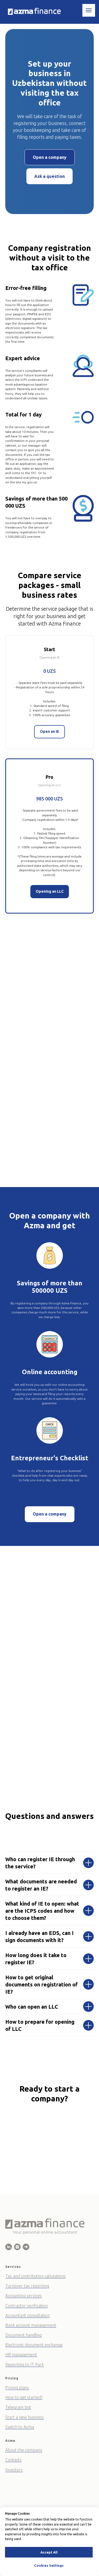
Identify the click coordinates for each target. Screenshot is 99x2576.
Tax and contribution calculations (35, 2276)
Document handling (23, 2335)
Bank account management (30, 2325)
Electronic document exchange (34, 2344)
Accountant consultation (27, 2315)
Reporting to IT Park (24, 2364)
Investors (14, 2469)
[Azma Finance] (17, 2247)
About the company (23, 2450)
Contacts (13, 2459)
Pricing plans (17, 2387)
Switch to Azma (19, 2427)
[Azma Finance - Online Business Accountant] (8, 2247)
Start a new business (24, 2417)
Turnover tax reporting (27, 2285)
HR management (21, 2354)
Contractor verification (26, 2305)
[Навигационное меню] (89, 10)
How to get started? (24, 2397)
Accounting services (23, 2295)
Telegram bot (18, 2407)
